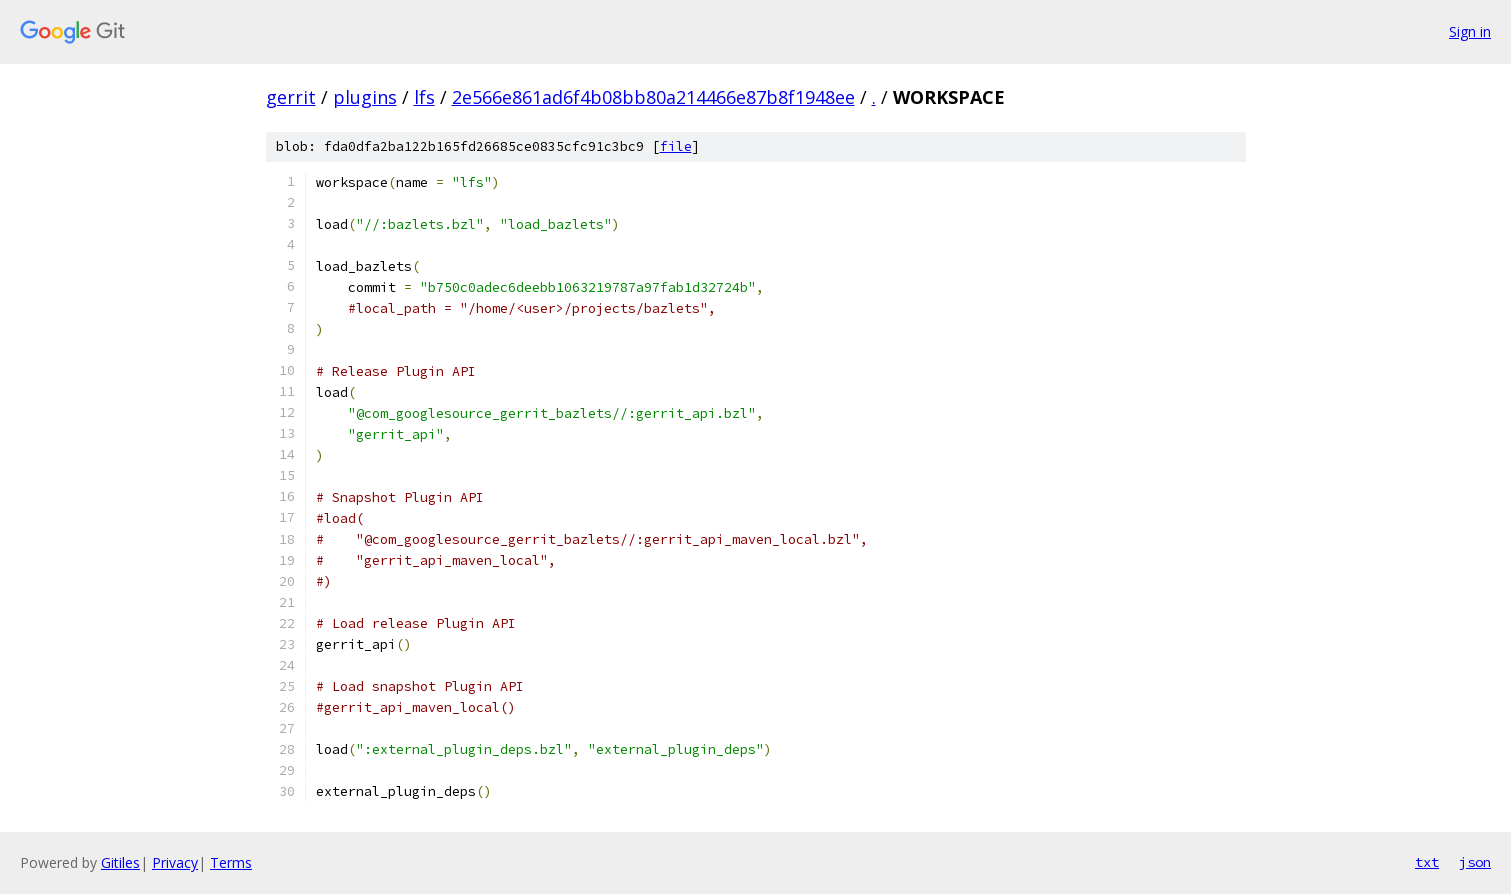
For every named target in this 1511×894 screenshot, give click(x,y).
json (1475, 862)
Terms (231, 862)
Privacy (175, 862)
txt (1427, 862)
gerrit (291, 97)
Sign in (1470, 31)
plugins (365, 97)
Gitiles (120, 862)
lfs (424, 97)
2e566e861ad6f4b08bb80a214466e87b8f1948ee (653, 97)
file (676, 146)
